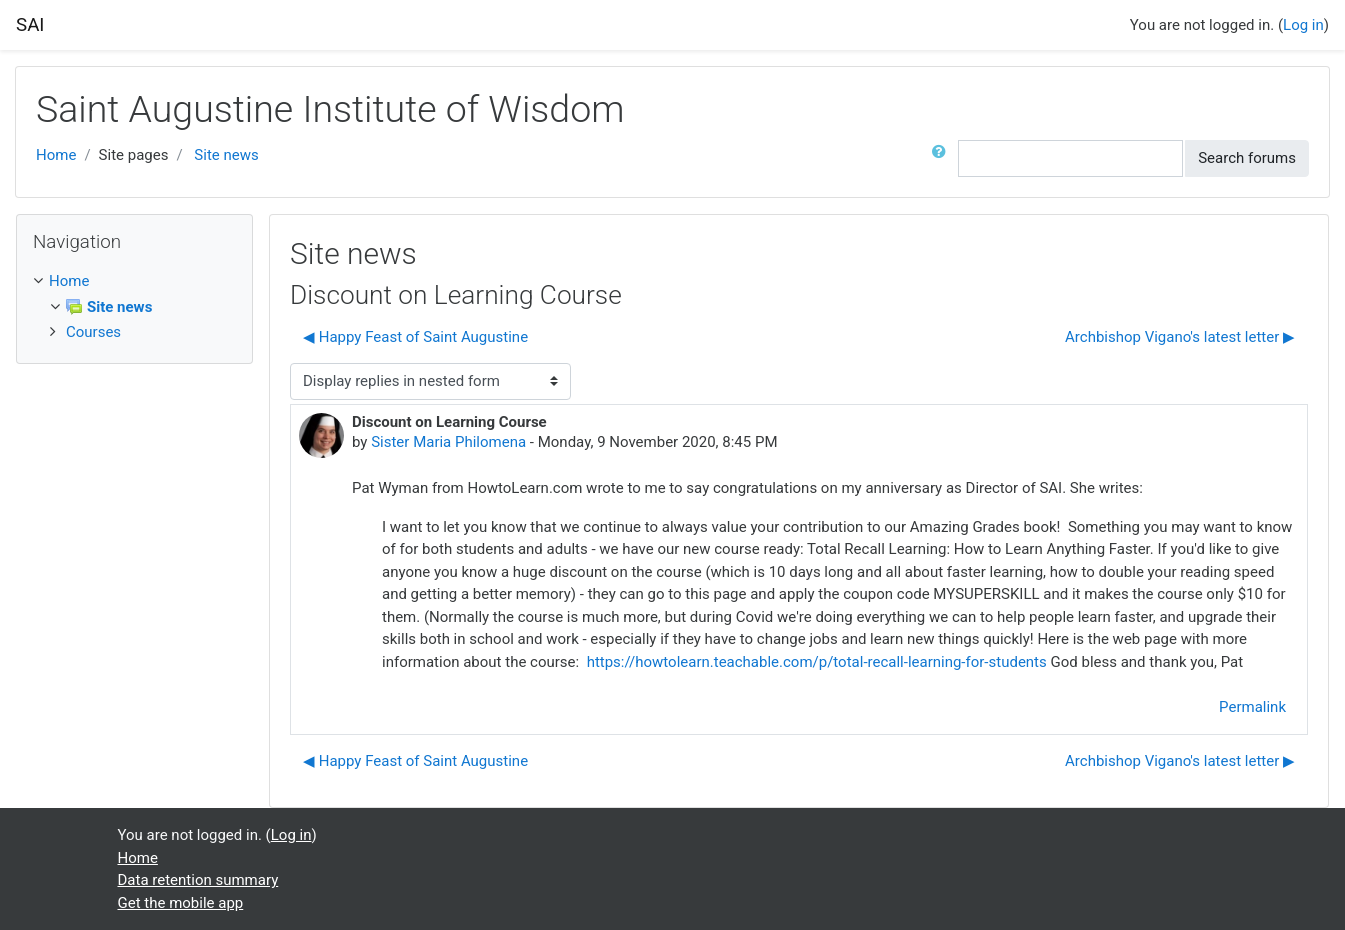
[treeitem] (134, 281)
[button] (943, 158)
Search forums (1247, 158)
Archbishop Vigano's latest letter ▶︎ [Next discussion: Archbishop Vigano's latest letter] (1180, 337)
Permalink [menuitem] (1252, 707)
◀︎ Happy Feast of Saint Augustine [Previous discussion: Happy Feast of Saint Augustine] (415, 337)
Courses (93, 332)
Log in (1303, 25)
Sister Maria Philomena (448, 442)
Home (56, 155)
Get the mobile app (181, 903)
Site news (226, 155)
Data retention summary (198, 880)
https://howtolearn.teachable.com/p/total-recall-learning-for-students (819, 662)
